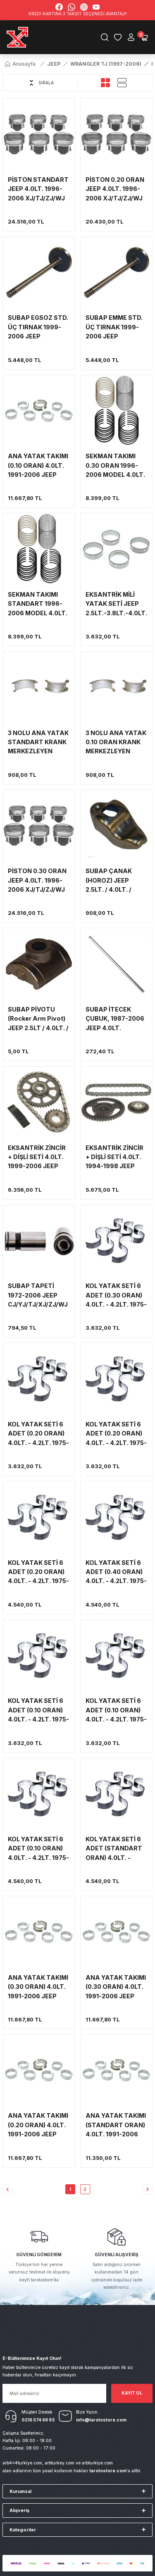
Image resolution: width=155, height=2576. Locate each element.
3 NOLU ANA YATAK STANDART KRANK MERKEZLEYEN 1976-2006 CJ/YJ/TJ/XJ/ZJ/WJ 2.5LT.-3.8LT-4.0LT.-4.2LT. (38, 742)
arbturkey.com (59, 2462)
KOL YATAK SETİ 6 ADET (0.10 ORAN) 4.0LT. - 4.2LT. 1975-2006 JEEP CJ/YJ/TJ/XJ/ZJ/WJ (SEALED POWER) (116, 1710)
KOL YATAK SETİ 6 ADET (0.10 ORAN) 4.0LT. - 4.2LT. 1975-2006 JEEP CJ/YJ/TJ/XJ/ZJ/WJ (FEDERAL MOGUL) (38, 1710)
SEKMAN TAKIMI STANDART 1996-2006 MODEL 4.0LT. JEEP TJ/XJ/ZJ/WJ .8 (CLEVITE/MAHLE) (38, 604)
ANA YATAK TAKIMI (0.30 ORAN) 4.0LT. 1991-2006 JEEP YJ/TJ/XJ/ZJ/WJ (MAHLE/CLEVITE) (116, 1987)
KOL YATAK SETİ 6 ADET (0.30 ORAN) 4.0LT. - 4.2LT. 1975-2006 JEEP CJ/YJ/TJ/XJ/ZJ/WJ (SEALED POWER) (116, 1295)
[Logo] (18, 37)
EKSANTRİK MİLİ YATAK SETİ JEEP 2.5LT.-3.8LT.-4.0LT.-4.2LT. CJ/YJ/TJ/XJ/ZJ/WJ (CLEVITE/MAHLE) (117, 604)
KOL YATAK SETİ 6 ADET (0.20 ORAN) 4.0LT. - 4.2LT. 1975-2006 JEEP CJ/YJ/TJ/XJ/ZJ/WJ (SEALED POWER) (38, 1434)
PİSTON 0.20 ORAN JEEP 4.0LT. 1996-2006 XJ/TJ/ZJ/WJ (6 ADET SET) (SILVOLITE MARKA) (115, 189)
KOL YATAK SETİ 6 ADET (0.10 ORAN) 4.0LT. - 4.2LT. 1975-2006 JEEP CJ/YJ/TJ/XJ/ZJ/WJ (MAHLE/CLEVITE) (38, 1849)
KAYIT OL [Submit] (132, 2392)
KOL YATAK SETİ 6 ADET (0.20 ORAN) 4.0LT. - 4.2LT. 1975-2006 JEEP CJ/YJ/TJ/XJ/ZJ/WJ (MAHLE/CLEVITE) (38, 1572)
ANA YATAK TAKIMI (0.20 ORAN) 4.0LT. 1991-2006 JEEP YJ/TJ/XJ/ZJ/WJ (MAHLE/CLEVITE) (38, 2125)
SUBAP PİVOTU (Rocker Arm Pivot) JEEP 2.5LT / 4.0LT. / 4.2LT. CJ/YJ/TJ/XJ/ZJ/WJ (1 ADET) (38, 1019)
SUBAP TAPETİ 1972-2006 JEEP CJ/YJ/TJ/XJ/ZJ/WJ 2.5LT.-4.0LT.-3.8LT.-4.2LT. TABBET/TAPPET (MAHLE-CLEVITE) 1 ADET (39, 1295)
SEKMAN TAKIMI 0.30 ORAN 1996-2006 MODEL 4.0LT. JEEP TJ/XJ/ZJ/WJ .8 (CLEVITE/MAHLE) (116, 465)
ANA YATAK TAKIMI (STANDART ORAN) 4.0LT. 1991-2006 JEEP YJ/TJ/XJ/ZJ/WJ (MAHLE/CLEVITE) (116, 2125)
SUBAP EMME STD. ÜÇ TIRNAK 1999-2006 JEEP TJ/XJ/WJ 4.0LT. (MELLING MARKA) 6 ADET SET (116, 327)
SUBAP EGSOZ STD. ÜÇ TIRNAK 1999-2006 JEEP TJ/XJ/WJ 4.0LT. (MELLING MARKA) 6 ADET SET (38, 327)
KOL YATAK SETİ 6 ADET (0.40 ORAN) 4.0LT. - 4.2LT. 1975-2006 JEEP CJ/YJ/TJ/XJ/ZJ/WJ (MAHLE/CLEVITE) (116, 1572)
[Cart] (144, 37)
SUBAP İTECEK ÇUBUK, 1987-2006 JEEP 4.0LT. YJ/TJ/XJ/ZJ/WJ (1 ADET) (115, 1019)
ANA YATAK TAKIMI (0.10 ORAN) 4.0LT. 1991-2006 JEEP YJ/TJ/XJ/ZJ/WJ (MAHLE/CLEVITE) (38, 465)
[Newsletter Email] (54, 2393)
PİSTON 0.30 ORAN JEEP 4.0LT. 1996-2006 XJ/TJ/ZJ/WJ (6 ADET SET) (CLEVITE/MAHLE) (37, 880)
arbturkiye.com (97, 2462)
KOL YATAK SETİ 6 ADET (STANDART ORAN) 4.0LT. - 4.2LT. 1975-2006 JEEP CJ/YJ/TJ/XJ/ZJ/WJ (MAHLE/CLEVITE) (115, 1849)
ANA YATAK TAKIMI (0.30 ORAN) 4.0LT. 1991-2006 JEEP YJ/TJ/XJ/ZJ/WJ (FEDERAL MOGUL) (38, 1987)
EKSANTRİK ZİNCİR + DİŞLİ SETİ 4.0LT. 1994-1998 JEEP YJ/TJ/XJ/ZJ (114, 1157)
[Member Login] (131, 37)
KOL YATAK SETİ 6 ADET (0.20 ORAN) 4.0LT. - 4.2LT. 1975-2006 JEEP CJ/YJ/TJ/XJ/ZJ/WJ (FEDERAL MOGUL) (116, 1434)
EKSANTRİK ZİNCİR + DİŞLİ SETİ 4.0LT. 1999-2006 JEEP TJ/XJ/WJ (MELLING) (38, 1157)
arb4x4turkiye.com (22, 2462)
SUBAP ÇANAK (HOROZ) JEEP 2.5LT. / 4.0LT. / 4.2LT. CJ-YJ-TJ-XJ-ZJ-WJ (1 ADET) (115, 880)
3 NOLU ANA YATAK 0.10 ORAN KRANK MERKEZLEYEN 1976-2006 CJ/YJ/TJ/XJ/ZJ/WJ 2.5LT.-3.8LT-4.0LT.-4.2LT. (116, 742)
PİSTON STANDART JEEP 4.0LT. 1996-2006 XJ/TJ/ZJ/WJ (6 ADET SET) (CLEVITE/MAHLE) (38, 189)
